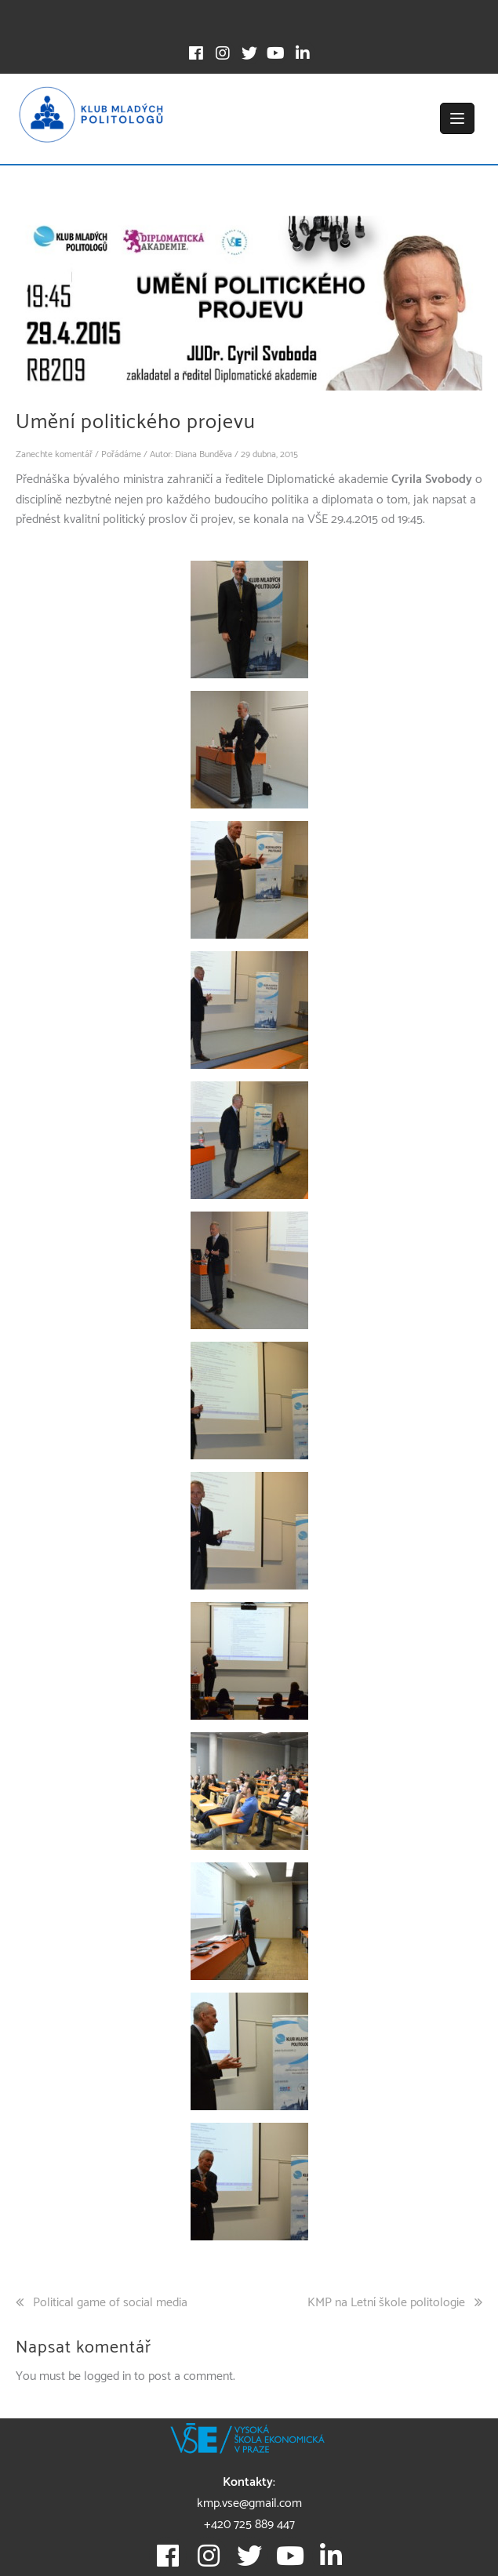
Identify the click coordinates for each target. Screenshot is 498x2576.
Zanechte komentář (54, 454)
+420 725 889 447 (249, 2524)
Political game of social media (110, 2303)
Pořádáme (121, 454)
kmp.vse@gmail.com (249, 2503)
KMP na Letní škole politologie (386, 2303)
